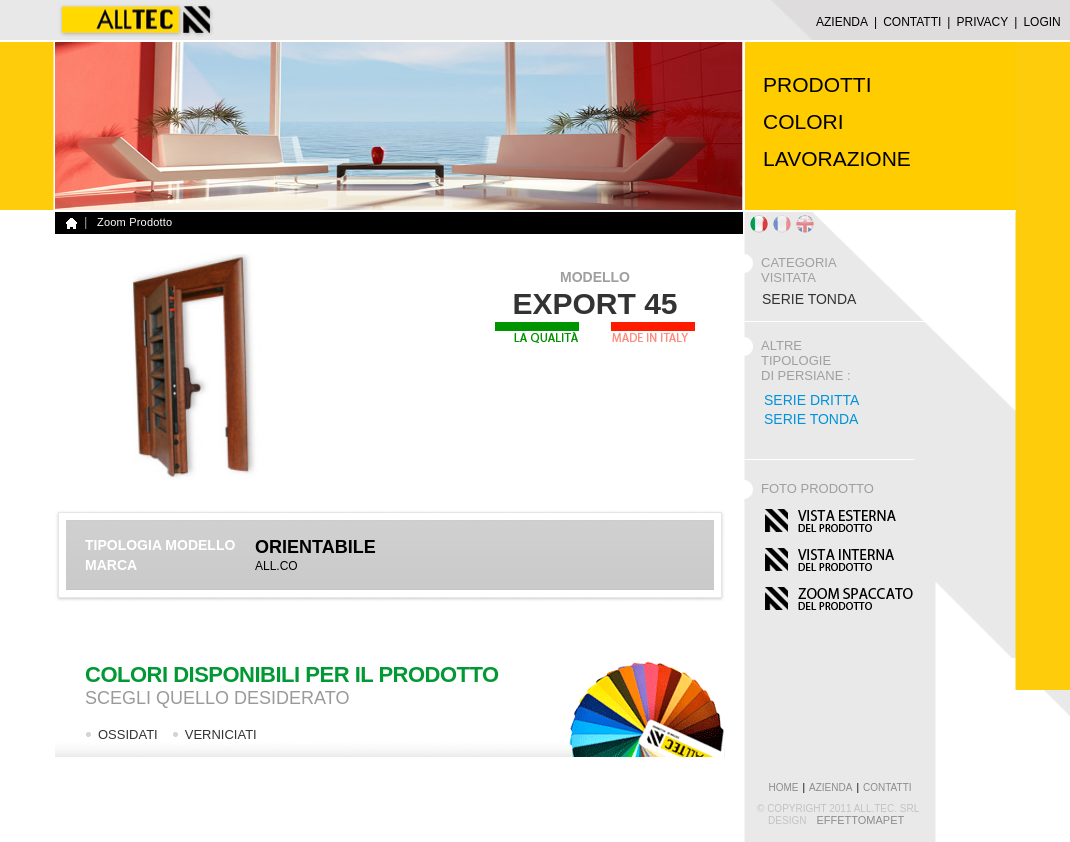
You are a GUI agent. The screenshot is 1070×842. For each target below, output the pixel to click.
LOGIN (1041, 22)
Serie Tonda (811, 419)
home (783, 787)
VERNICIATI (221, 734)
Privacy (982, 22)
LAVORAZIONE (837, 158)
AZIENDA (842, 22)
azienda (830, 787)
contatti (887, 787)
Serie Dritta (811, 400)
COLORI (803, 121)
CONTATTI (912, 22)
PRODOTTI (817, 84)
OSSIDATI (128, 734)
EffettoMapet (860, 820)
